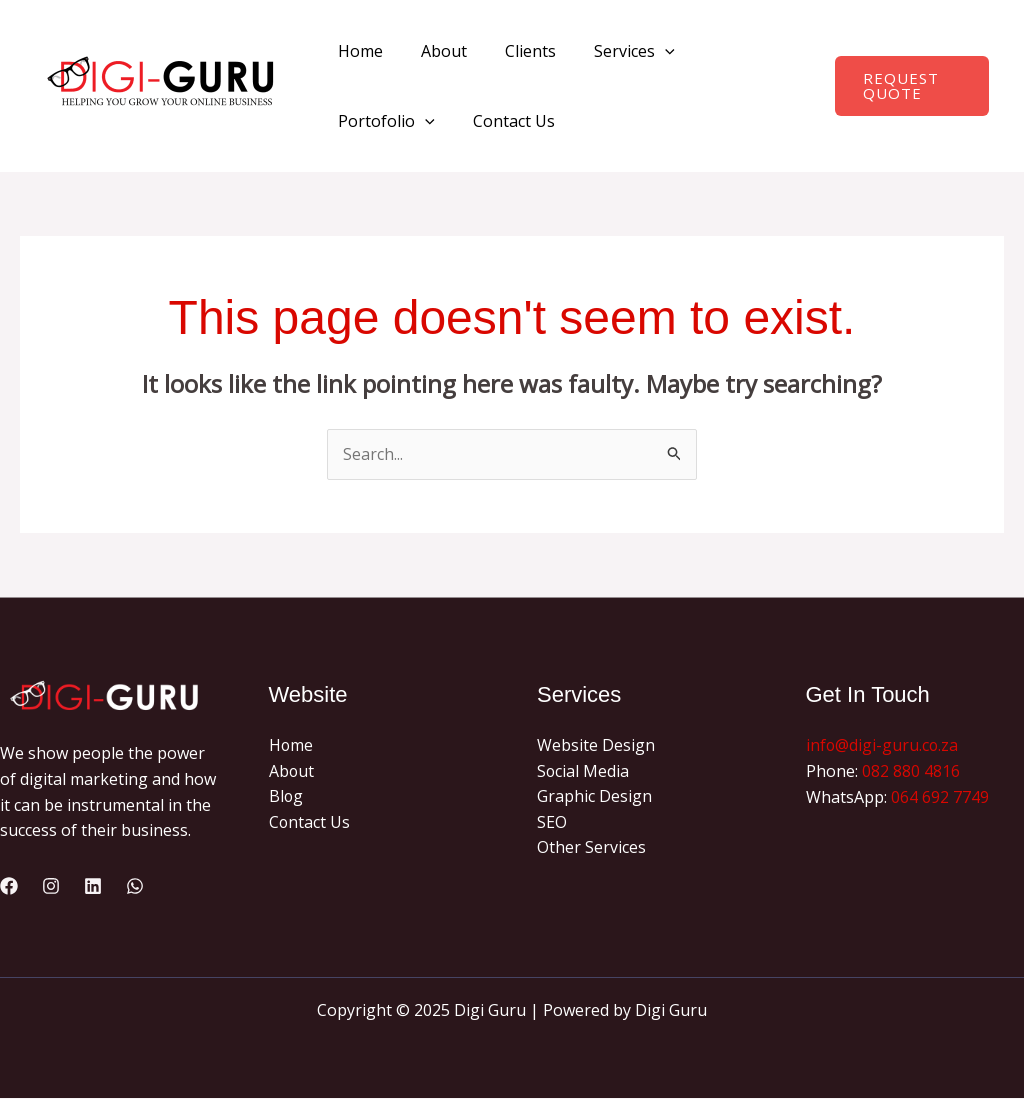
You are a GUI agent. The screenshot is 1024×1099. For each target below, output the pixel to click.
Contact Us (376, 121)
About (435, 51)
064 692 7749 (940, 797)
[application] (644, 51)
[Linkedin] (93, 886)
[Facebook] (9, 886)
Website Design (596, 746)
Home (357, 51)
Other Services (591, 848)
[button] (908, 86)
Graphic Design (594, 797)
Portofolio (734, 51)
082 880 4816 (911, 771)
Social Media (583, 771)
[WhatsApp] (135, 886)
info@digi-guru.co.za (883, 746)
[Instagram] (51, 886)
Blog (286, 797)
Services (613, 51)
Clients (515, 51)
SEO (552, 822)
